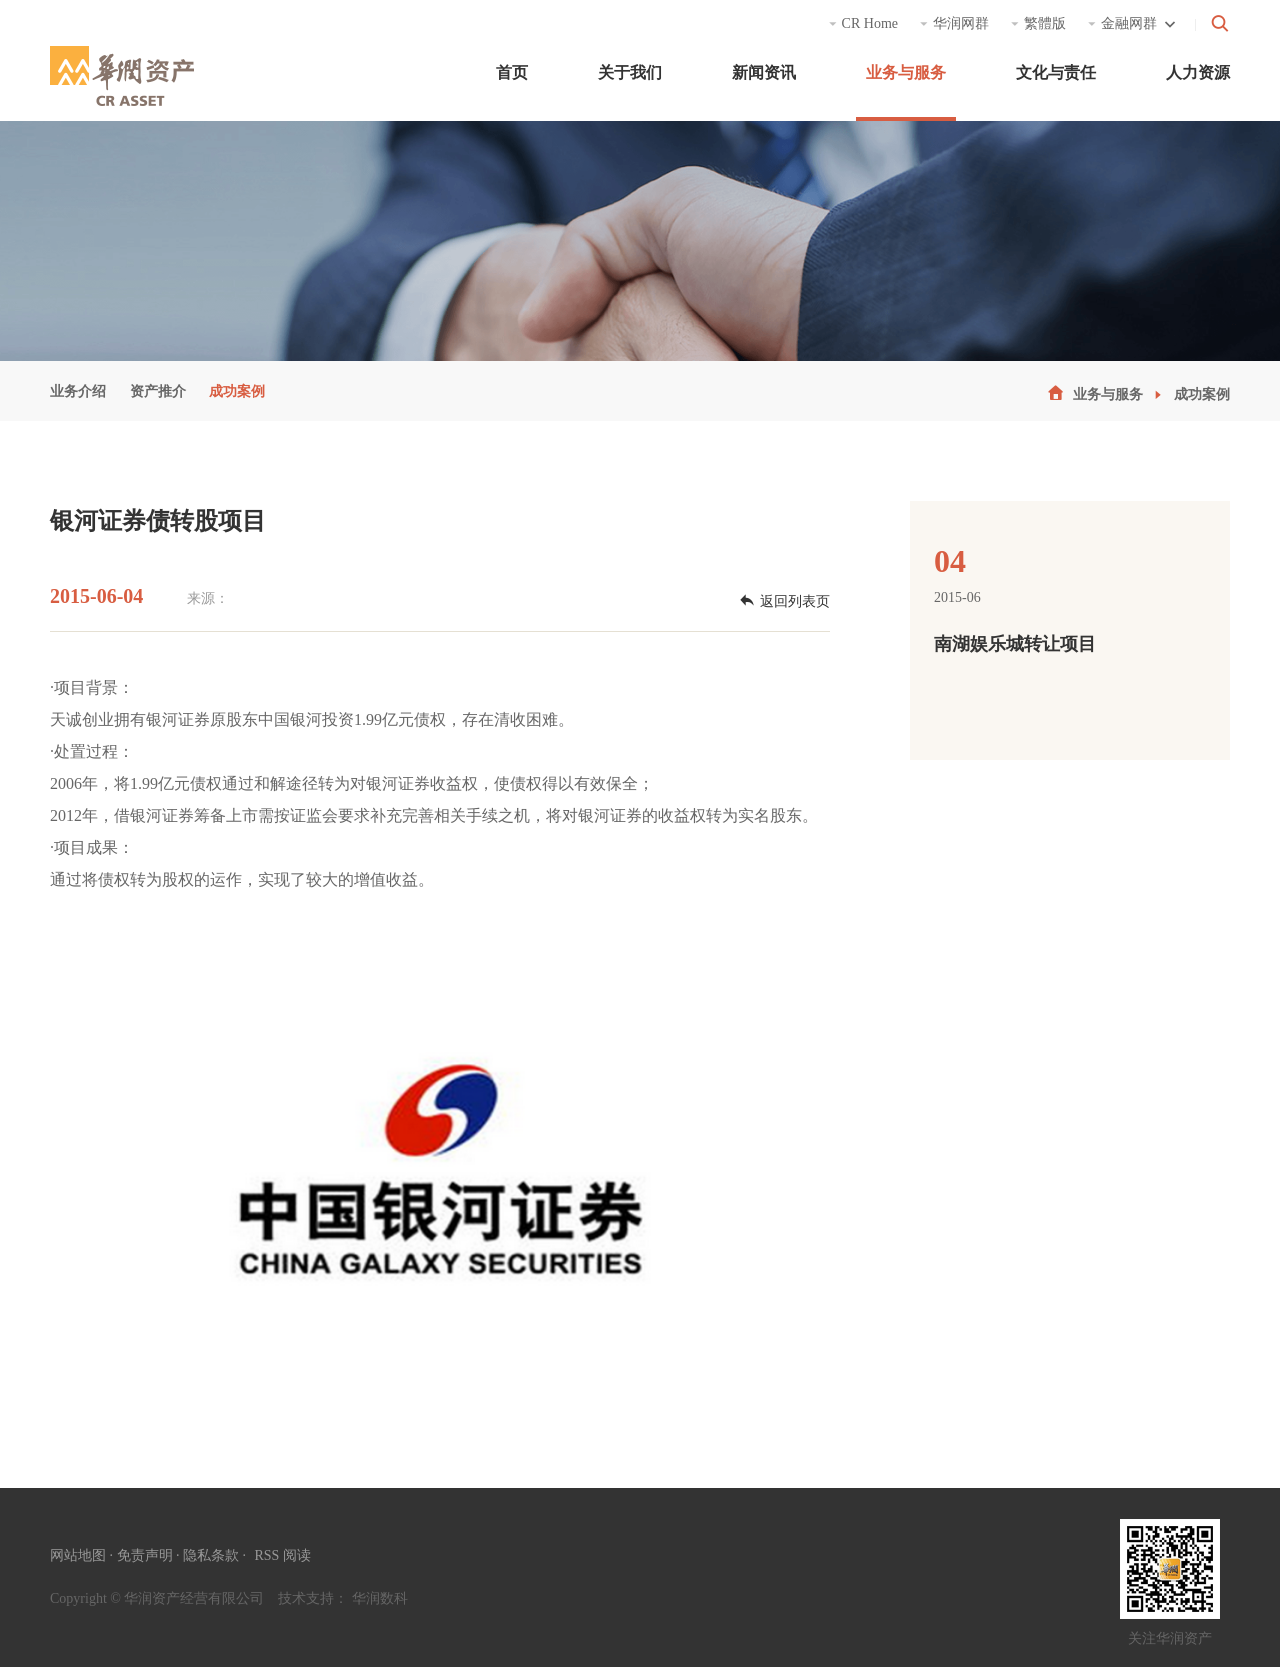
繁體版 (1038, 23)
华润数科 (380, 1598)
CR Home (863, 23)
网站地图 (78, 1555)
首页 (512, 72)
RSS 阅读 (283, 1555)
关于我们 (630, 72)
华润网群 (954, 23)
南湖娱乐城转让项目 (1015, 644)
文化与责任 (1056, 72)
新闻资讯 (764, 72)
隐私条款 (211, 1555)
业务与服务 (906, 72)
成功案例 (237, 391)
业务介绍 (78, 391)
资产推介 (158, 391)
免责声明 (145, 1555)
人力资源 (1198, 72)
